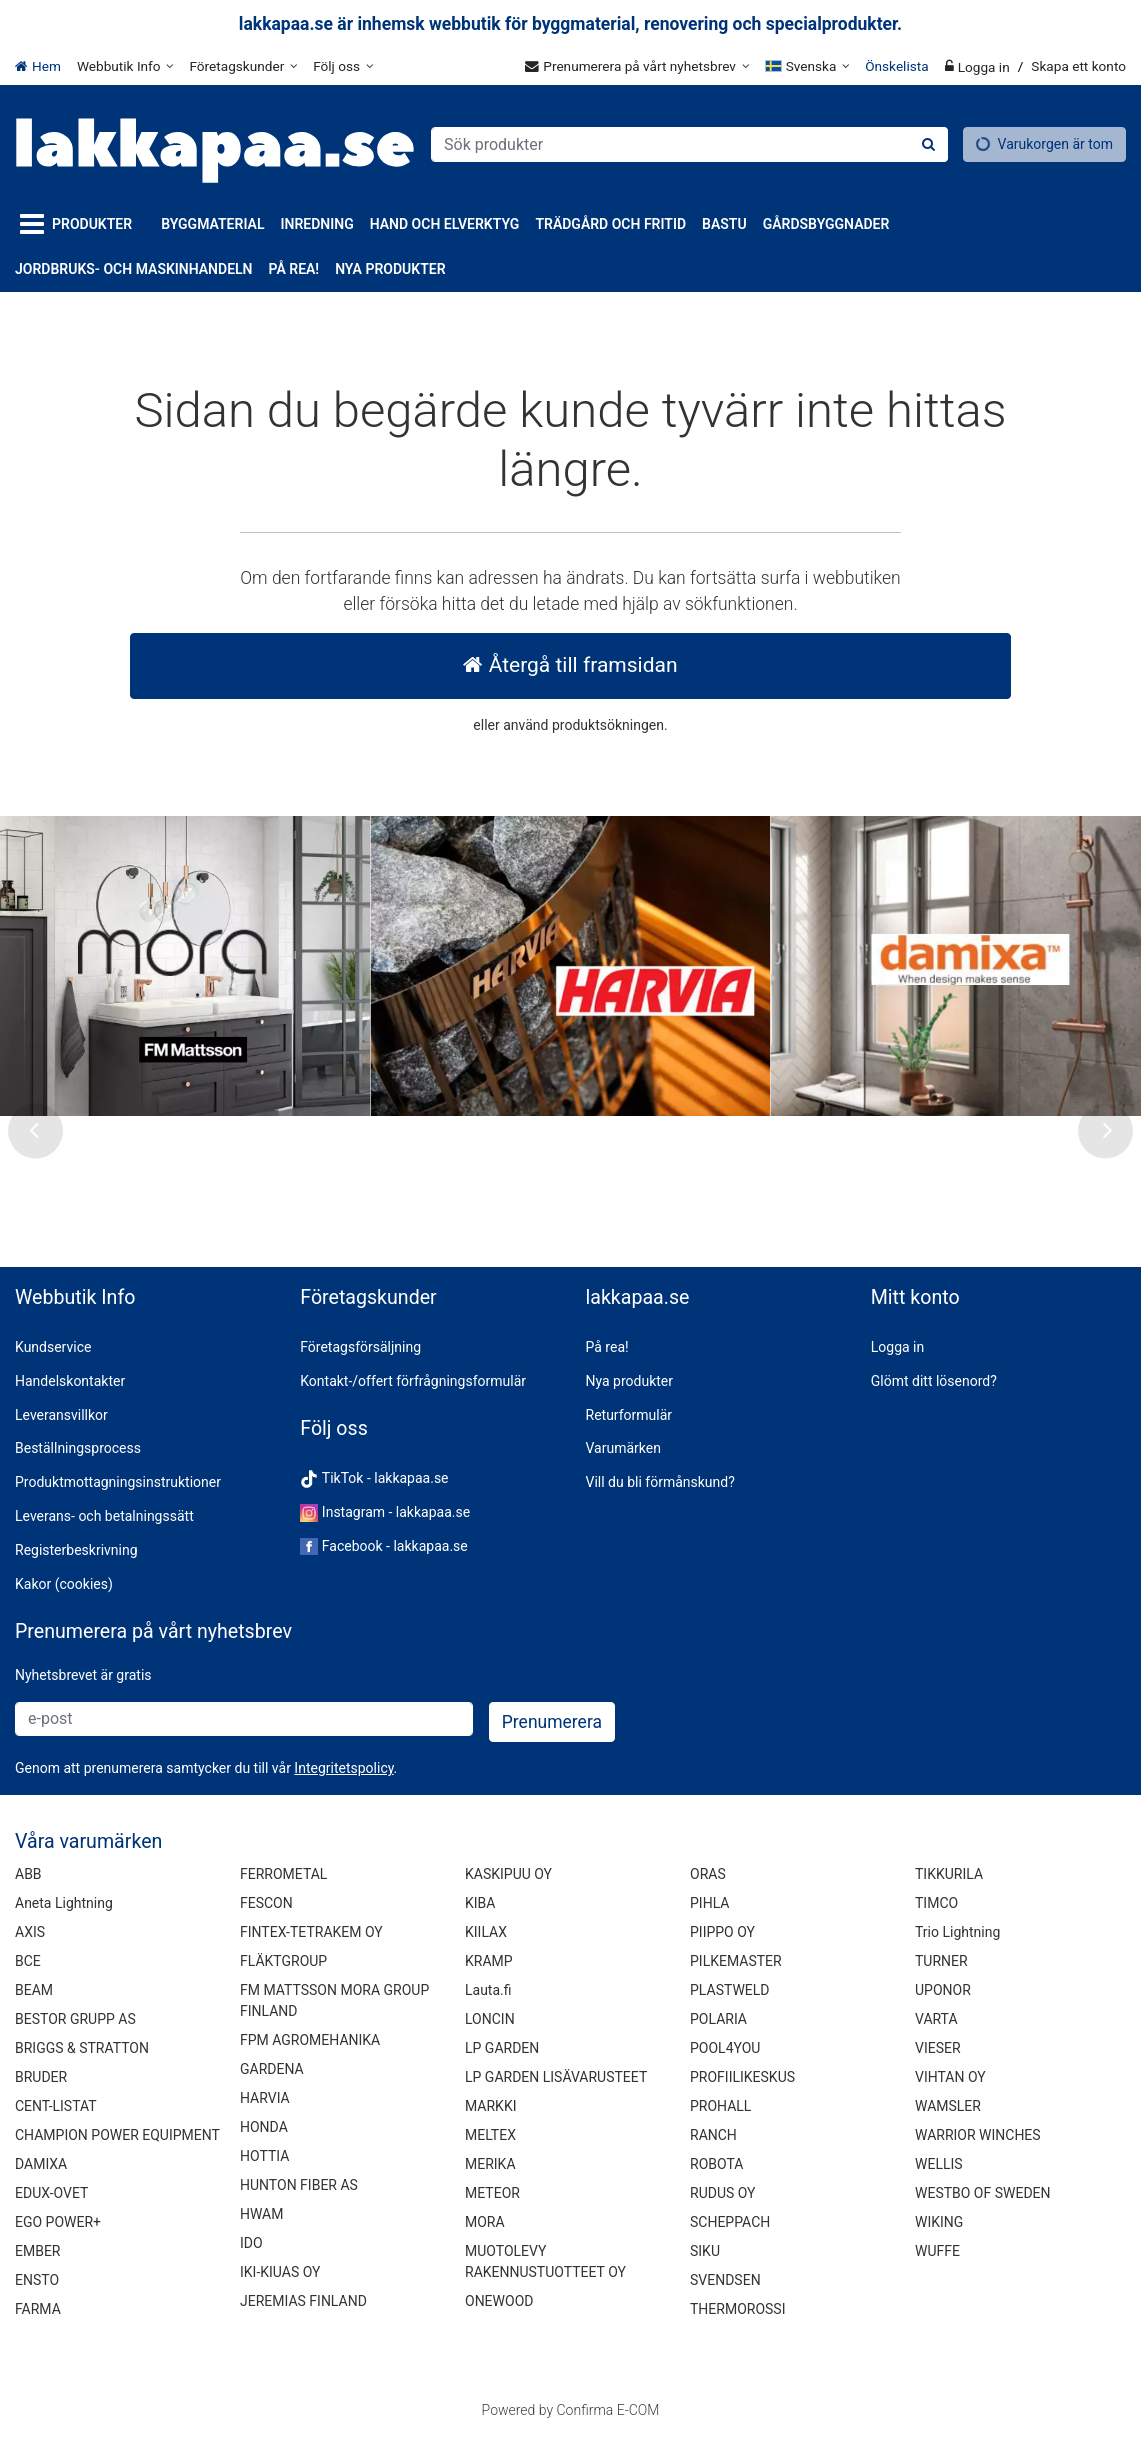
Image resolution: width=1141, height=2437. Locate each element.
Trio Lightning (957, 1932)
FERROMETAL (283, 1874)
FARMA (38, 2309)
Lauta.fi (488, 1990)
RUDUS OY (723, 2193)
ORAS (708, 1874)
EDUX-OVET (51, 2193)
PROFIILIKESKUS (742, 2077)
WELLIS (939, 2164)
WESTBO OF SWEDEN (983, 2193)
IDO (251, 2243)
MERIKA (490, 2164)
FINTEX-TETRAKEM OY (311, 1932)
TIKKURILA (949, 1874)
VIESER (938, 2048)
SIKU (705, 2251)
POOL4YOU (725, 2048)
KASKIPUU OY (508, 1874)
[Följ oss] (343, 66)
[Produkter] (80, 224)
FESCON (266, 1903)
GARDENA (272, 2069)
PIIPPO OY (722, 1932)
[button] (343, 1768)
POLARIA (718, 2019)
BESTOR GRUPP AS (75, 2019)
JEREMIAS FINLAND (303, 2301)
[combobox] (689, 144)
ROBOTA (716, 2164)
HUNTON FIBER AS (299, 2185)
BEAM (34, 1990)
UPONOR (943, 1990)
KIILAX (486, 1932)
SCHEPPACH (730, 2222)
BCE (28, 1961)
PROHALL (720, 2106)
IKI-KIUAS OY (280, 2272)
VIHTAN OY (950, 2077)
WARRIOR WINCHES (978, 2135)
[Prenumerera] (552, 1722)
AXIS (30, 1932)
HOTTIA (264, 2156)
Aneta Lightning (64, 1903)
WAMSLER (948, 2106)
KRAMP (489, 1961)
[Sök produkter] (689, 144)
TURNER (941, 1961)
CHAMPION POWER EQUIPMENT (117, 2135)
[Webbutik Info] (125, 66)
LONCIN (490, 2019)
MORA (485, 2222)
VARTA (936, 2019)
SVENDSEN (725, 2280)
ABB (28, 1874)
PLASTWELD (730, 1990)
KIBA (480, 1903)
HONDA (264, 2127)
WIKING (939, 2222)
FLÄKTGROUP (283, 1961)
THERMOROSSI (737, 2309)
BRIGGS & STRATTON (82, 2048)
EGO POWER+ (58, 2222)
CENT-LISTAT (56, 2106)
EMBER (38, 2251)
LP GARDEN (502, 2048)
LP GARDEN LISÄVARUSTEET (556, 2077)
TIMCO (936, 1903)
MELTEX (490, 2135)
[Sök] (928, 144)
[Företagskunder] (243, 66)
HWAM (261, 2214)
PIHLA (709, 1903)
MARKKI (490, 2106)
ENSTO (37, 2280)
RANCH (713, 2135)
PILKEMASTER (736, 1961)
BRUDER (41, 2077)
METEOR (492, 2193)
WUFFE (937, 2251)
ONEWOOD (499, 2301)
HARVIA (265, 2098)
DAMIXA (41, 2164)
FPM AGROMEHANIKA (310, 2040)
